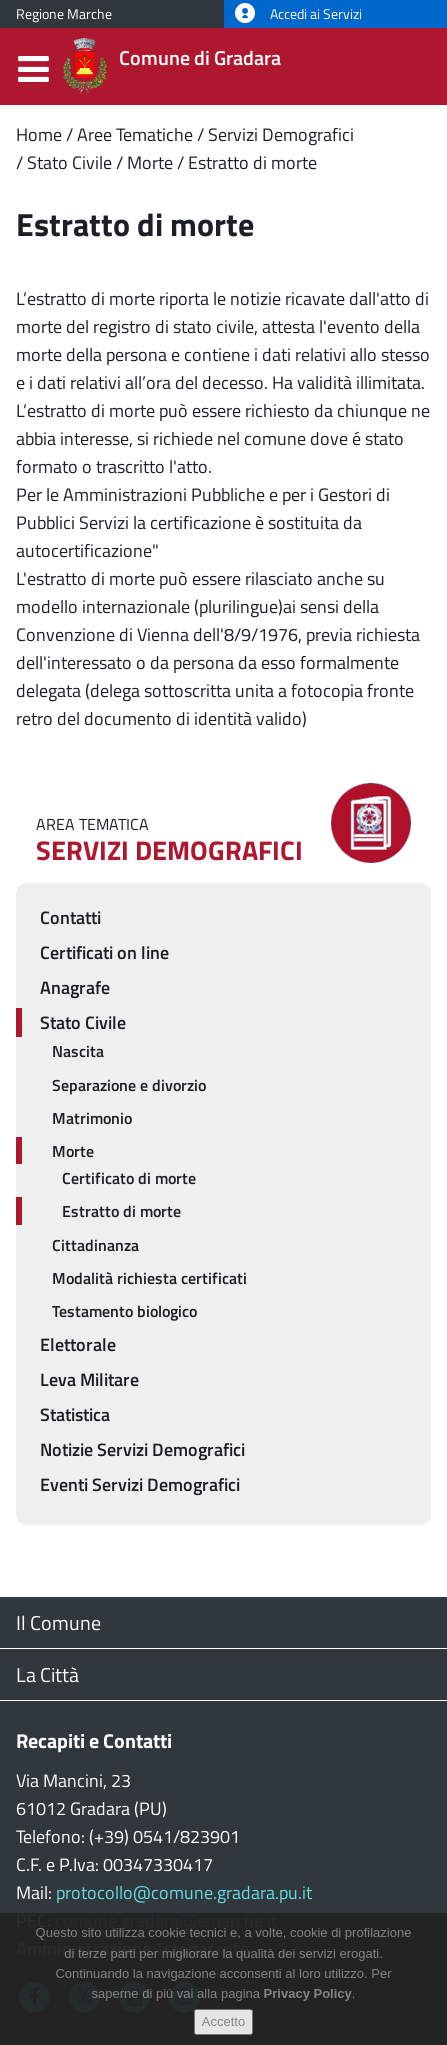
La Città (47, 1674)
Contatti (70, 917)
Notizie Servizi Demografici (142, 1449)
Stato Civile (69, 162)
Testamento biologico (124, 1311)
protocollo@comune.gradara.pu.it (184, 1892)
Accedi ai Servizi (298, 14)
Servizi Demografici (281, 134)
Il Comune (58, 1622)
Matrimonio (92, 1118)
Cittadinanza (95, 1245)
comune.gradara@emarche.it (166, 1920)
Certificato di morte (129, 1178)
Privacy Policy (308, 2006)
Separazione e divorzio (129, 1085)
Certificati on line (104, 952)
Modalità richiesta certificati (149, 1278)
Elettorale (78, 1344)
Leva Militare (89, 1379)
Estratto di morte (252, 162)
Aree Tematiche (135, 134)
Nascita (78, 1051)
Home (39, 134)
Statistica (75, 1414)
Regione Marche (64, 14)
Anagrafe (75, 987)
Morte (150, 162)
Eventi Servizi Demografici (140, 1484)
